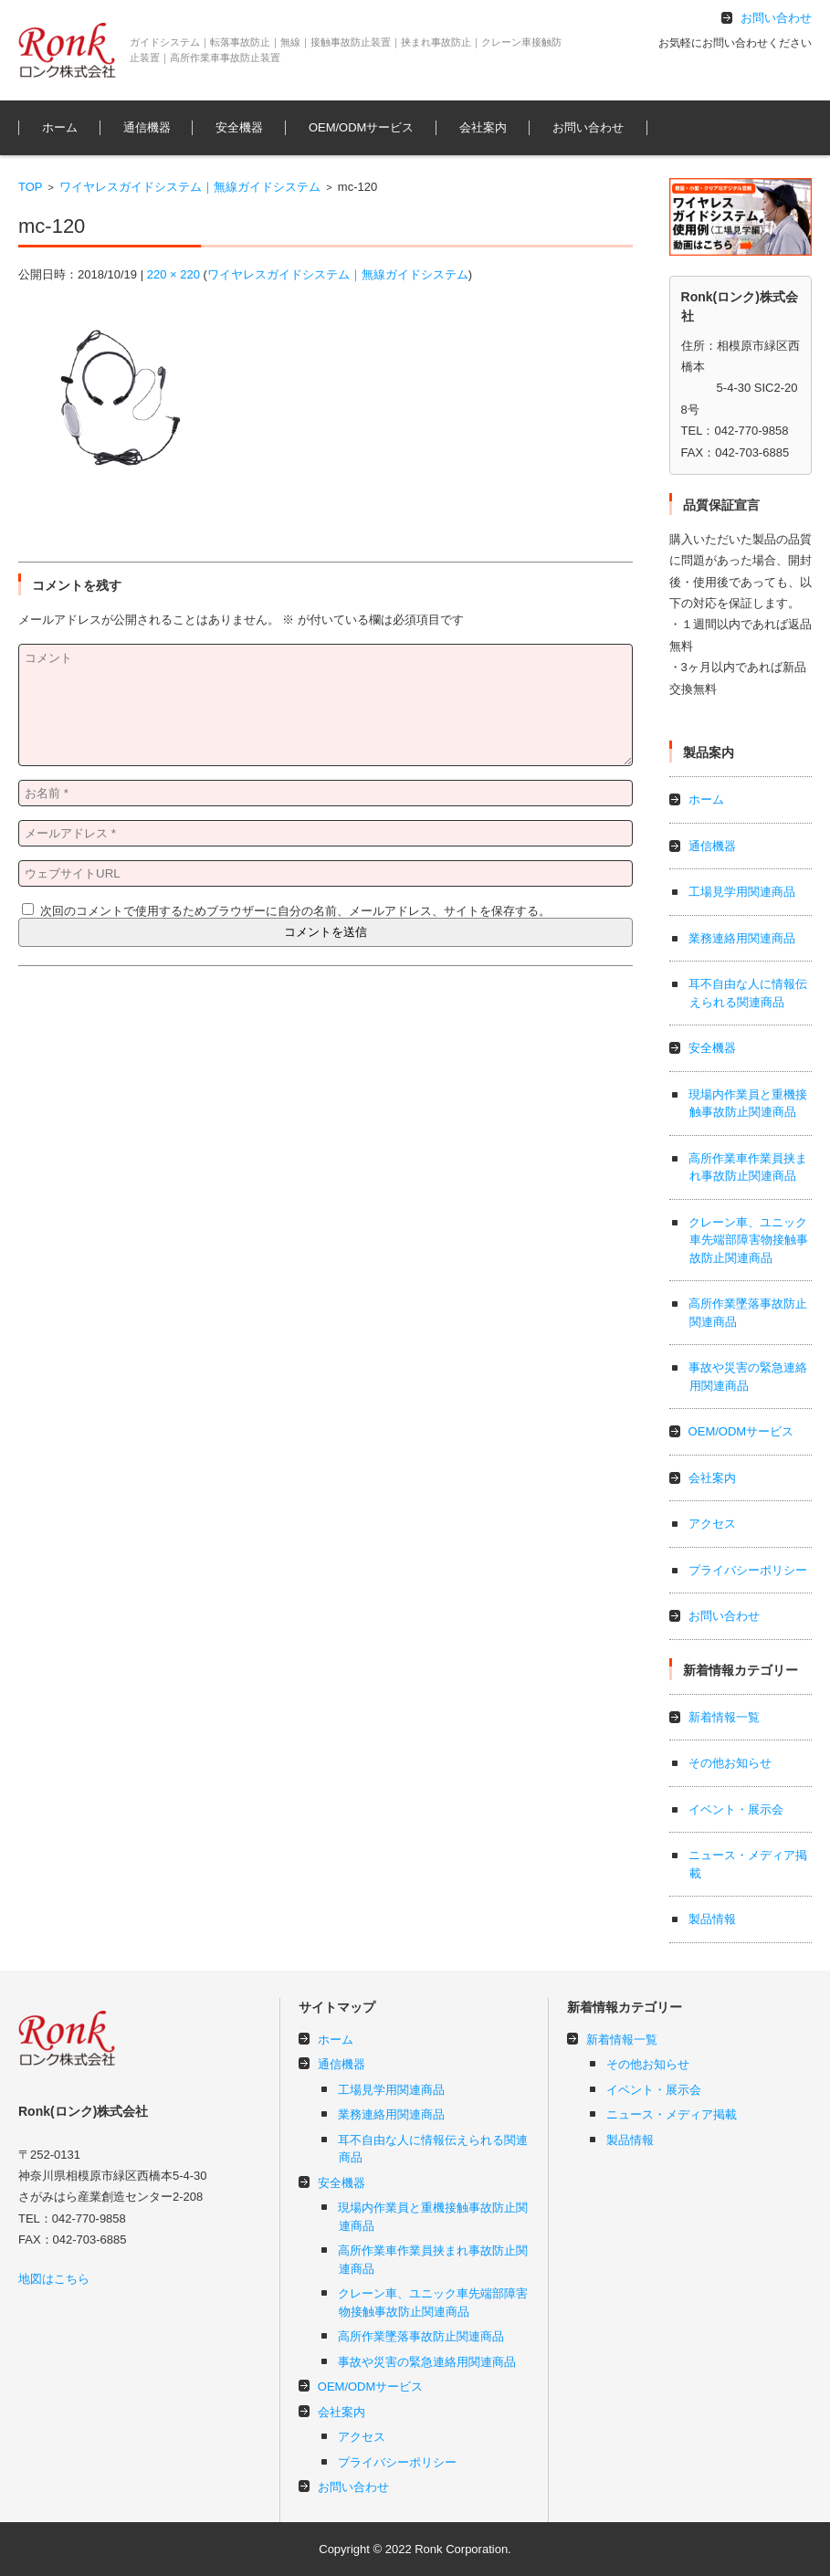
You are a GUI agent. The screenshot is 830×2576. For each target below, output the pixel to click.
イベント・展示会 (735, 1809)
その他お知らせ (730, 1763)
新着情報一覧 (724, 1717)
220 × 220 (173, 274)
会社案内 (483, 127)
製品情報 (712, 1919)
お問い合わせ (588, 127)
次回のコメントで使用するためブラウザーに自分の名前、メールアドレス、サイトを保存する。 (295, 911)
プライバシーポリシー (747, 1570)
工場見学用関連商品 (741, 892)
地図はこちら (53, 2279)
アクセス (712, 1523)
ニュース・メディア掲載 (671, 2114)
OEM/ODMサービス (362, 127)
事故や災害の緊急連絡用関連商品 (427, 2362)
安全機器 (239, 127)
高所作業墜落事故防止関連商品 (421, 2336)
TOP (30, 187)
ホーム (60, 127)
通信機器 (147, 127)
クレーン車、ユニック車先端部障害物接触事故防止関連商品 (748, 1240)
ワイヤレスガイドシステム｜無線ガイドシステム (189, 187)
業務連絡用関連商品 (741, 938)
